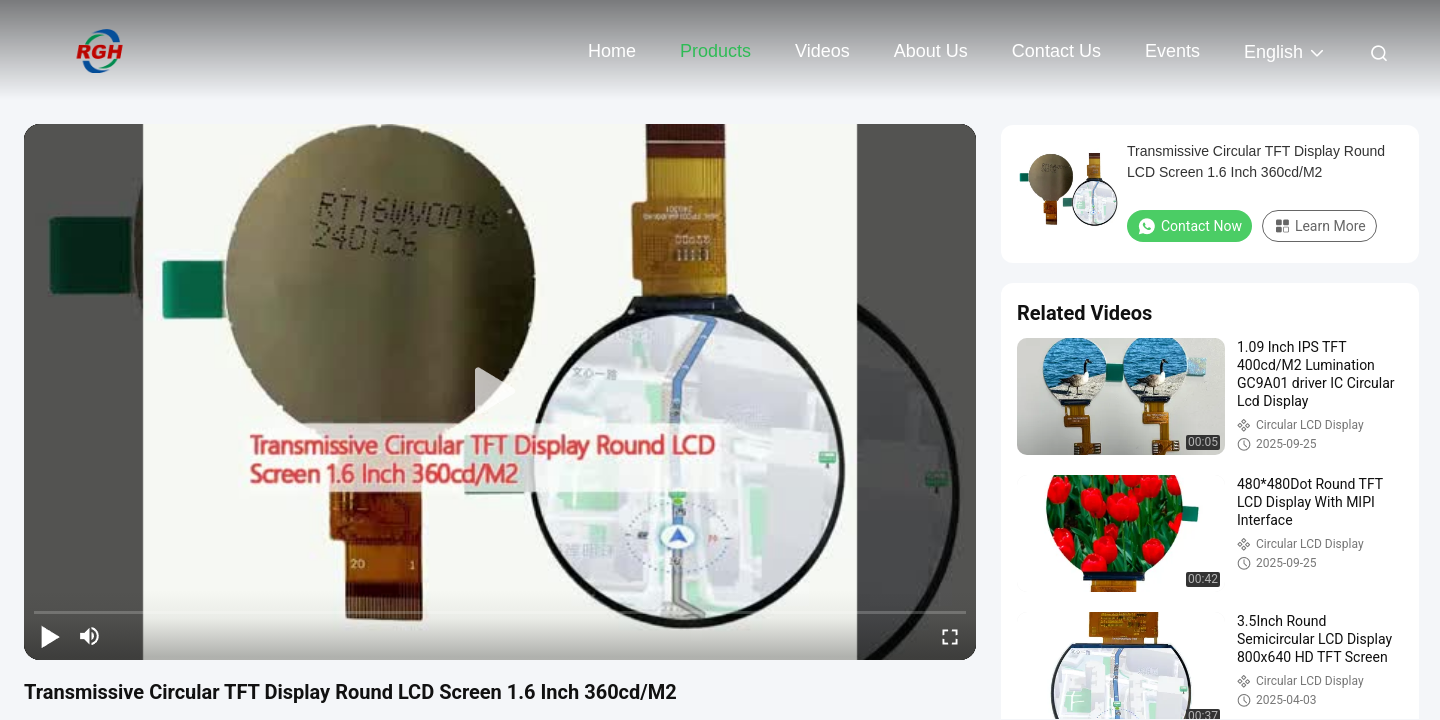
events (1172, 51)
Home (612, 51)
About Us (931, 51)
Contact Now (1189, 226)
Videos (822, 51)
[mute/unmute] (90, 636)
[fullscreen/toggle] (950, 636)
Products (715, 51)
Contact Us (1056, 51)
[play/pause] (50, 636)
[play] (500, 392)
